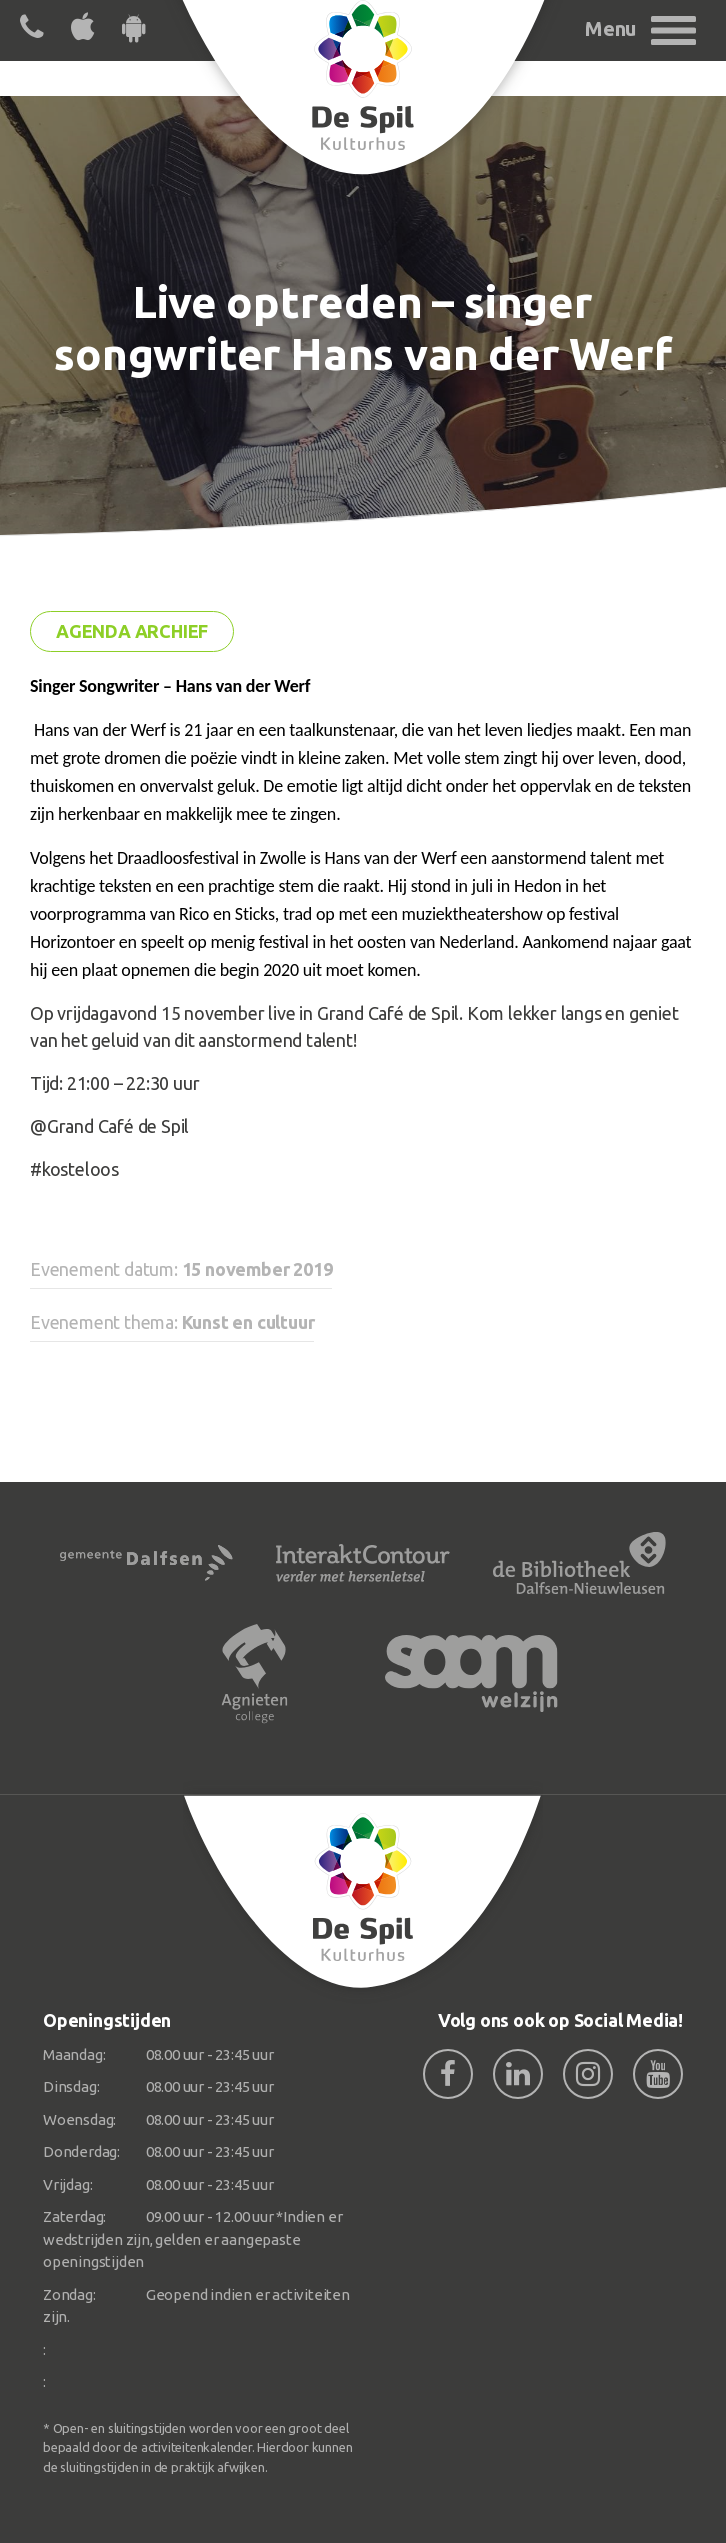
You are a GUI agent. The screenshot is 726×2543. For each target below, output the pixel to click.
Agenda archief (132, 631)
